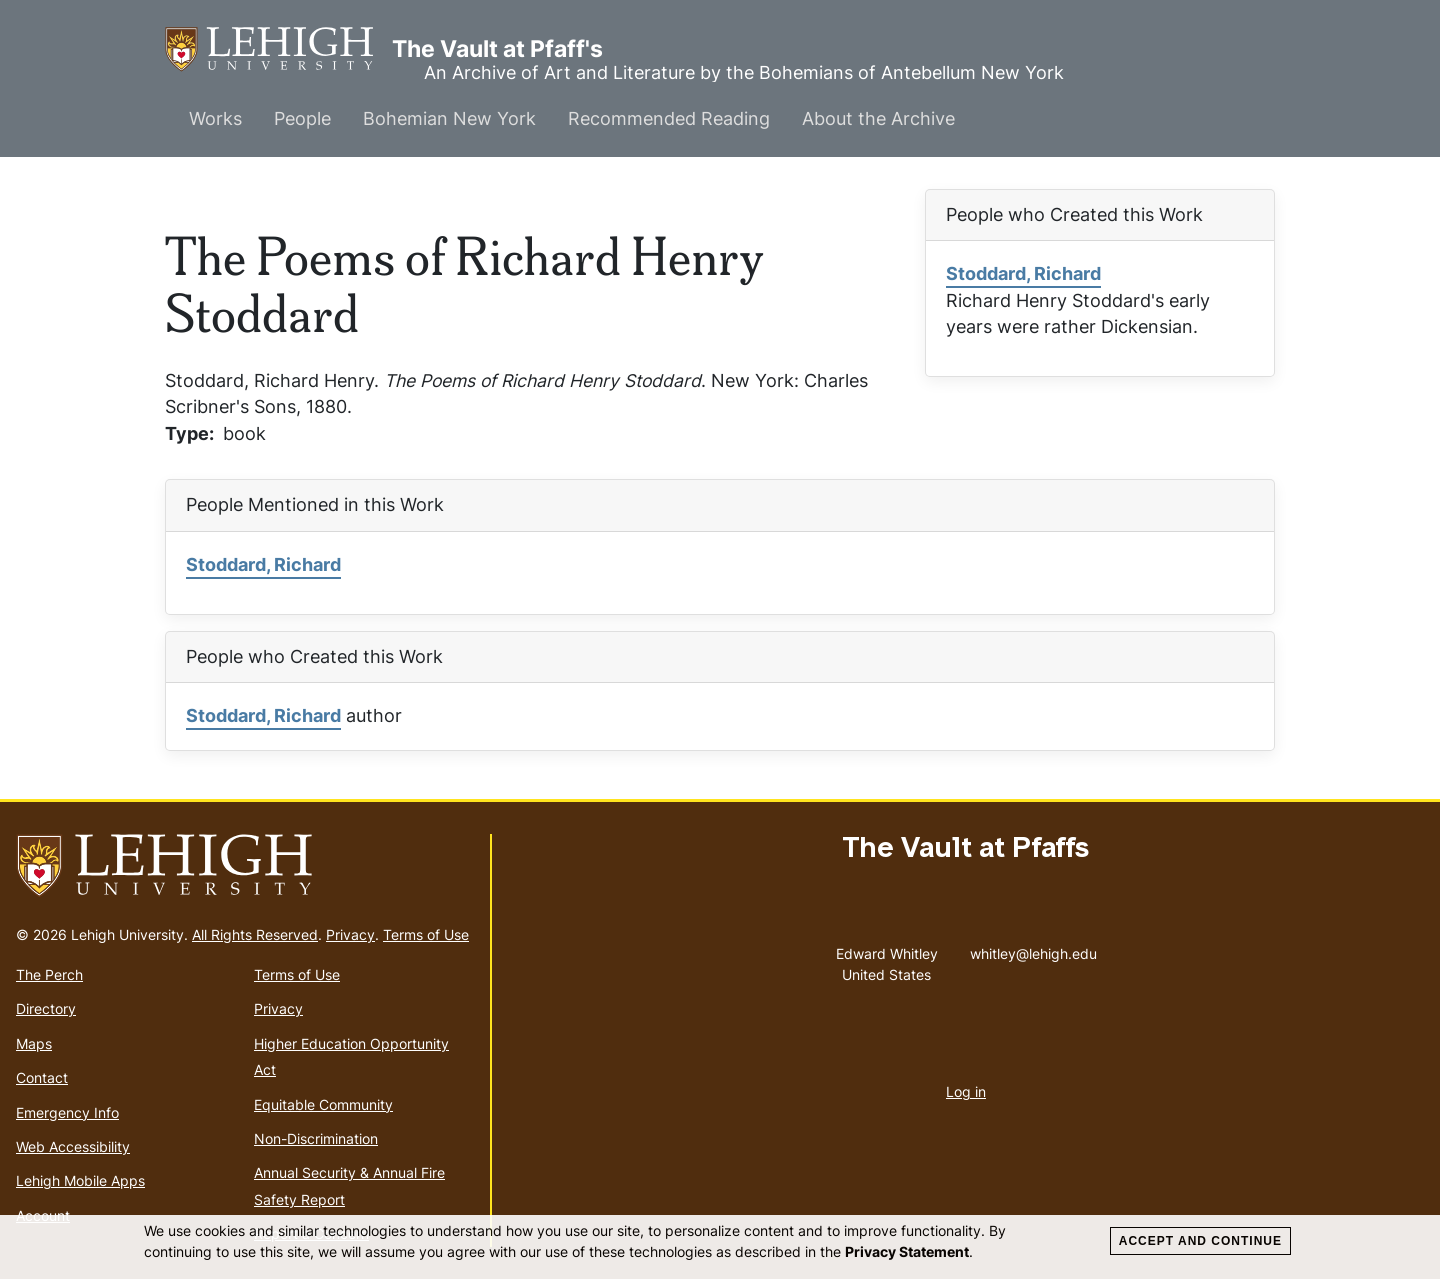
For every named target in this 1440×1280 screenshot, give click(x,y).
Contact (42, 1077)
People (302, 118)
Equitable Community (323, 1104)
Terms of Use (426, 934)
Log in (966, 1091)
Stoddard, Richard (1023, 273)
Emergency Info (67, 1112)
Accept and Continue (1200, 1241)
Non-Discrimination (316, 1138)
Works (215, 118)
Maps (34, 1043)
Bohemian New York (449, 118)
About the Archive (878, 118)
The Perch (49, 974)
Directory (46, 1008)
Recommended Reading (669, 118)
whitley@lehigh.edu (1033, 949)
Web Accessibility (73, 1146)
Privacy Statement (907, 1251)
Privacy (350, 934)
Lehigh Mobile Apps (80, 1180)
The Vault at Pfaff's (278, 49)
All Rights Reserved (255, 934)
